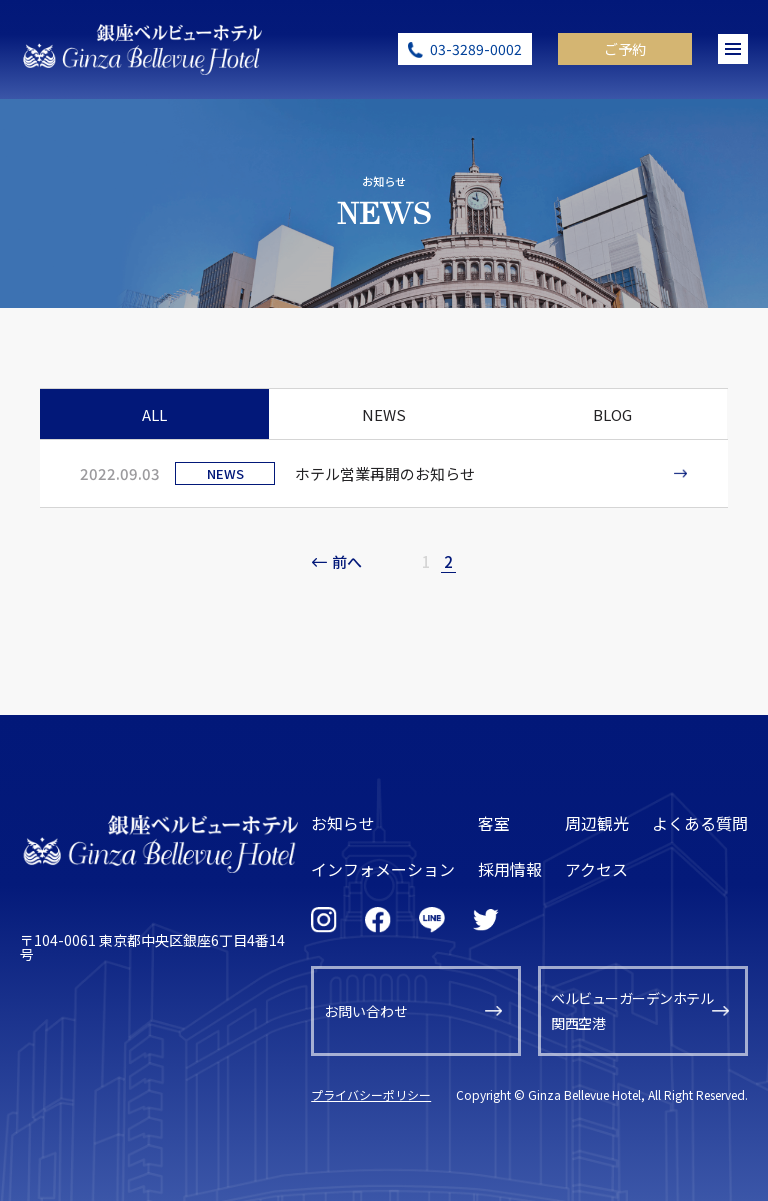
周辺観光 (597, 823)
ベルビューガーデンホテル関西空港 (632, 1010)
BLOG (612, 414)
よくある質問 (700, 823)
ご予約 (625, 49)
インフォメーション (383, 869)
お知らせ (343, 823)
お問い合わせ (366, 1011)
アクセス (596, 869)
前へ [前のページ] (347, 561)
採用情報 (510, 869)
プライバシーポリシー (371, 1094)
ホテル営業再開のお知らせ (385, 473)
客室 (494, 823)
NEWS (384, 414)
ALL (154, 414)
